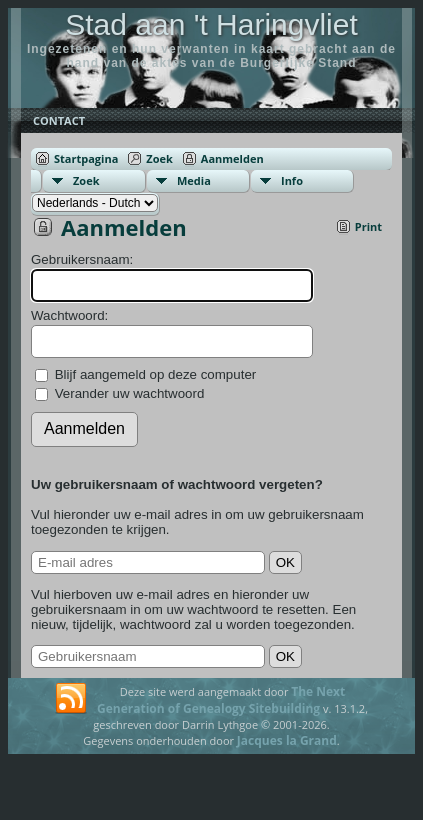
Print (368, 226)
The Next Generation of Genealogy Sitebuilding (221, 700)
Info (292, 180)
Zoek (159, 158)
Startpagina (86, 158)
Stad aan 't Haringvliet (211, 24)
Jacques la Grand (287, 740)
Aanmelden (232, 158)
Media (194, 180)
